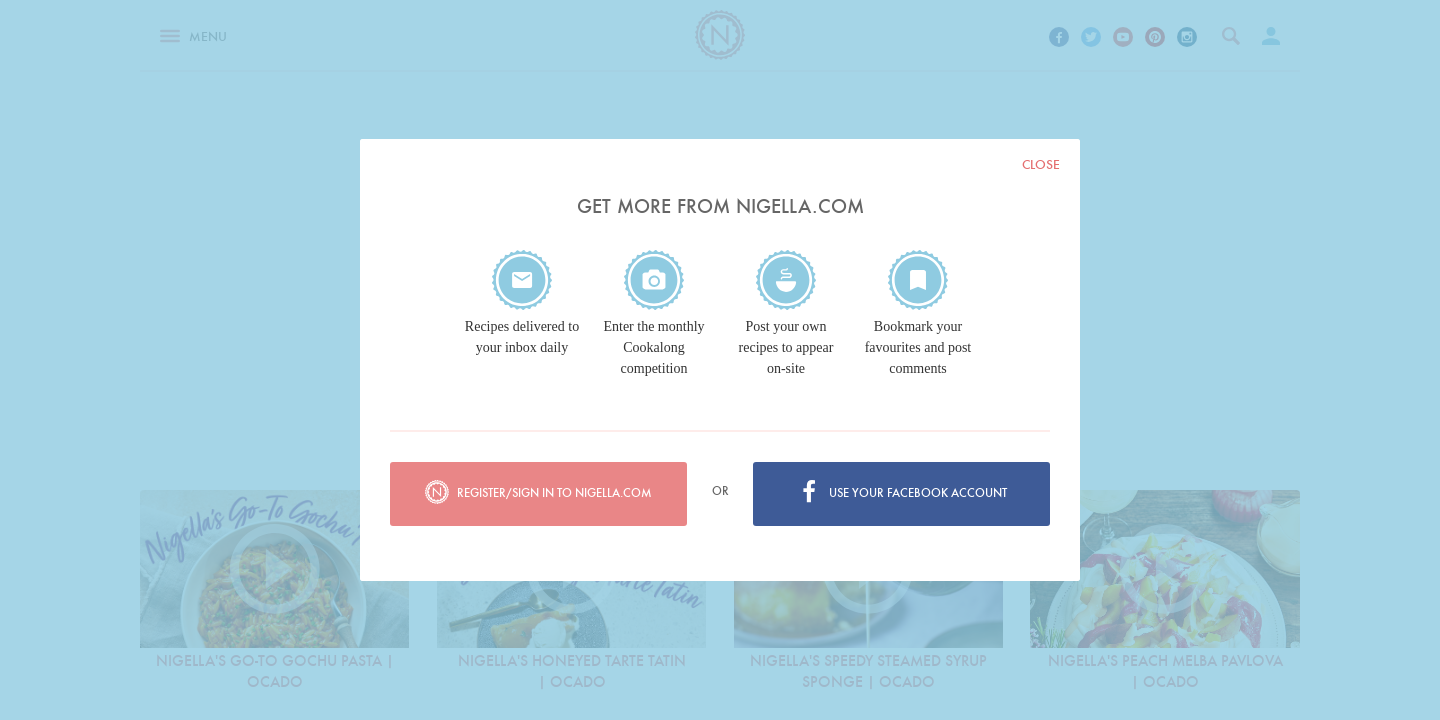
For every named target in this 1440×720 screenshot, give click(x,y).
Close (1041, 164)
